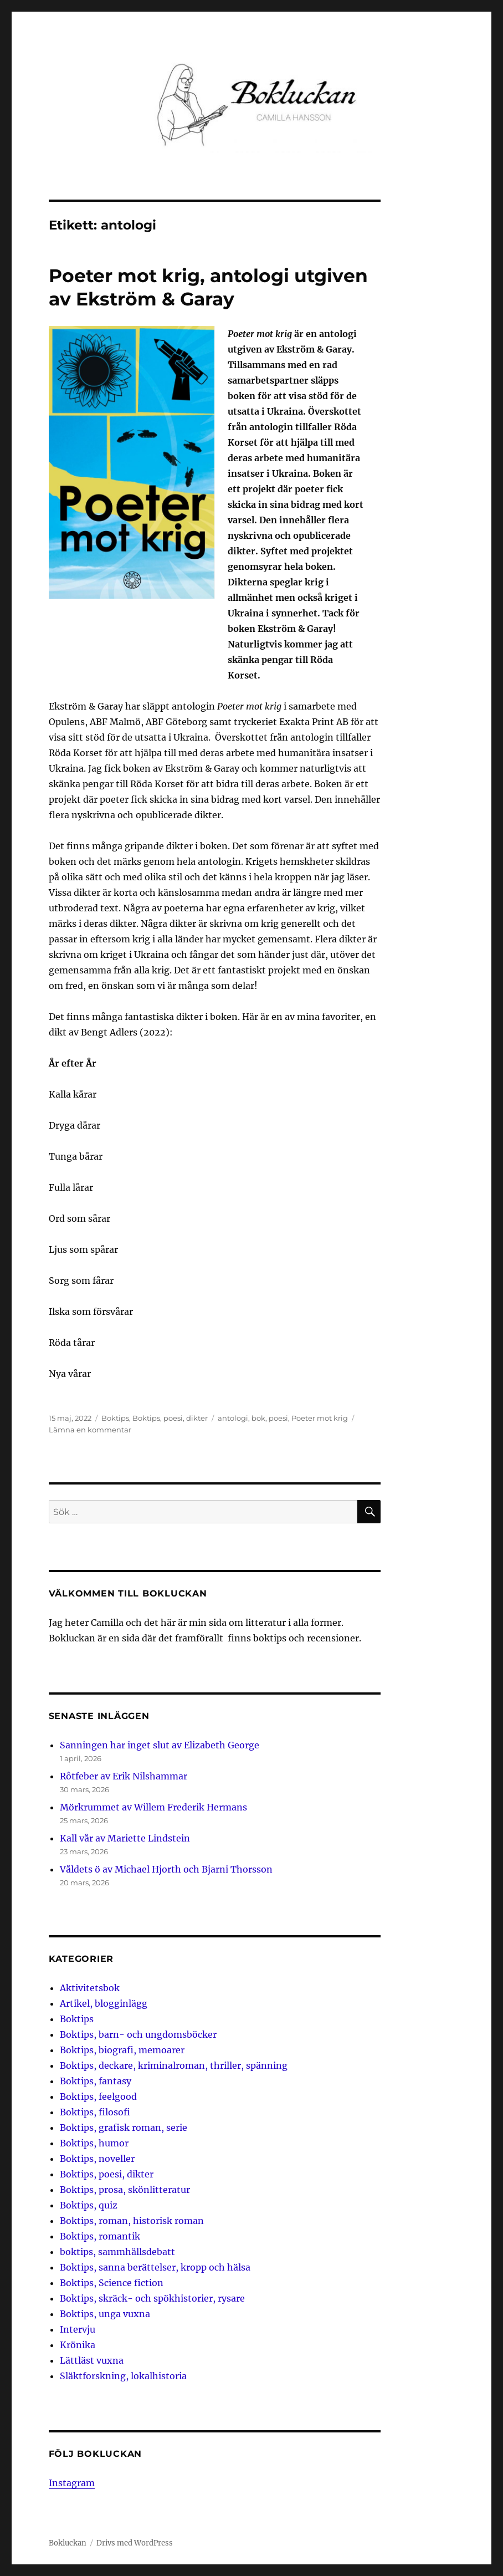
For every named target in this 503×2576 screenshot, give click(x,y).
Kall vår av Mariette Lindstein (125, 1838)
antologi (233, 1418)
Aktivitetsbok (90, 1987)
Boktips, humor (94, 2143)
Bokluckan (67, 2543)
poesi (278, 1418)
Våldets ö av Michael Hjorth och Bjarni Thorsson (166, 1869)
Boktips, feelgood (98, 2096)
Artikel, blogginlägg (103, 2003)
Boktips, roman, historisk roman (132, 2220)
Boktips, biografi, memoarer (122, 2049)
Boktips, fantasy (95, 2081)
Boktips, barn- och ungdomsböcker (138, 2034)
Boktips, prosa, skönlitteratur (125, 2189)
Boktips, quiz (88, 2205)
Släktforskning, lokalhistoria (123, 2375)
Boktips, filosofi (95, 2112)
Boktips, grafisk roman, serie (123, 2127)
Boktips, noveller (97, 2158)
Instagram (72, 2482)
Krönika (77, 2344)
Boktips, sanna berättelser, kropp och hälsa (155, 2267)
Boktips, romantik (100, 2236)
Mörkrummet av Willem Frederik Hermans (153, 1807)
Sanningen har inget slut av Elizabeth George (159, 1745)
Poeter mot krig (319, 1418)
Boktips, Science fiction (111, 2282)
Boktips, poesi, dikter (170, 1418)
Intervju (77, 2329)
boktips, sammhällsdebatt (117, 2251)
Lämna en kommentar (90, 1429)
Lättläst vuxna (92, 2360)
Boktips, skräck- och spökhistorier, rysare (152, 2298)
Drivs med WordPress (134, 2543)
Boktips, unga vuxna (105, 2313)
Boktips (115, 1418)
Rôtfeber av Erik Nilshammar (123, 1776)
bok (258, 1418)
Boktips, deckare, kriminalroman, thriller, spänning (174, 2065)
